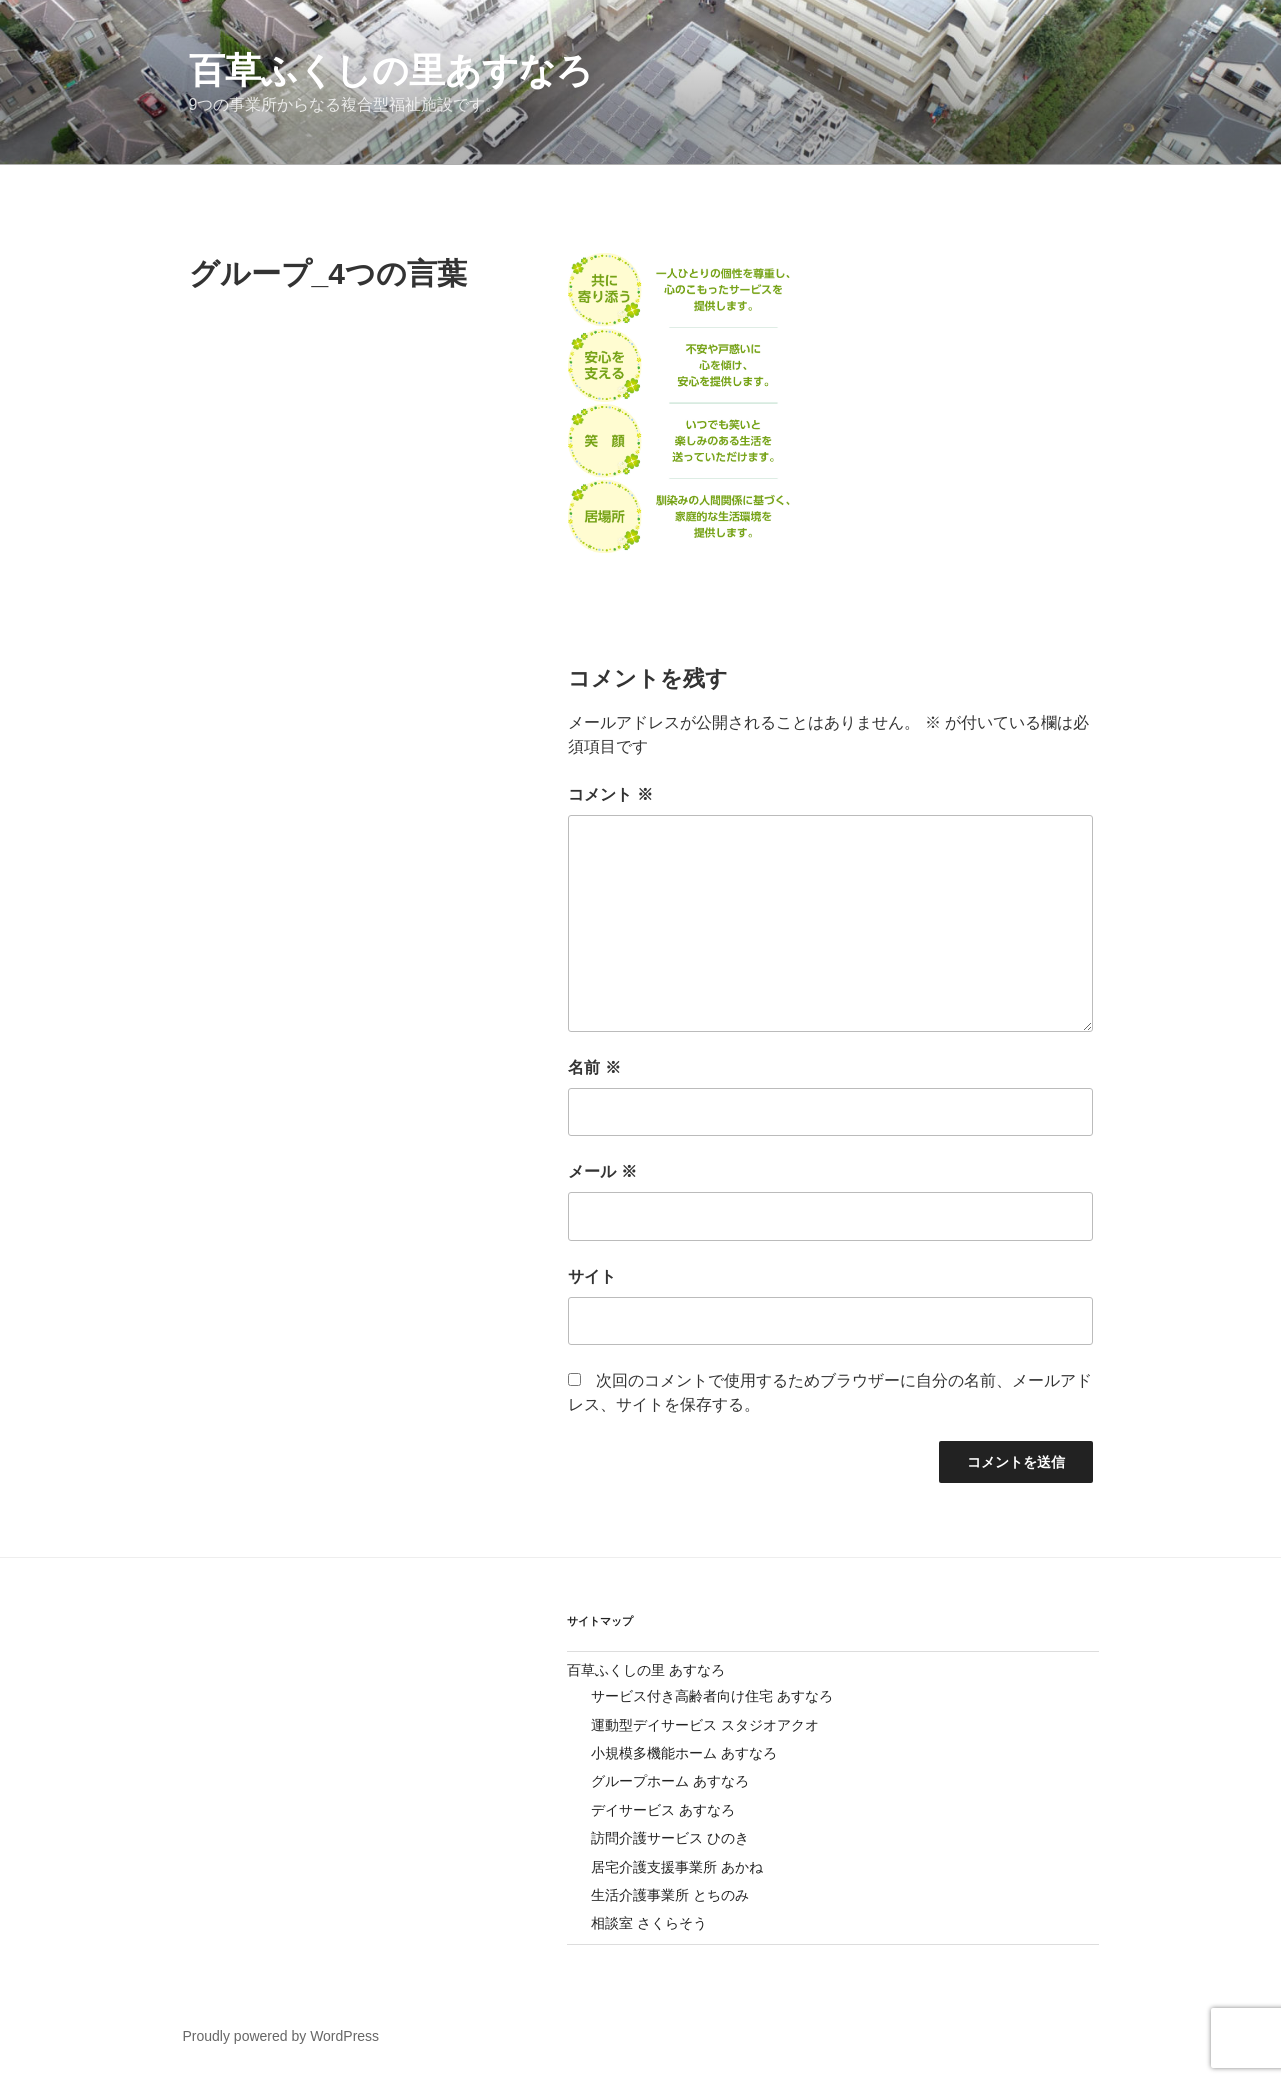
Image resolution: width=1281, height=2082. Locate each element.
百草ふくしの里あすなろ (391, 70)
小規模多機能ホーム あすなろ (684, 1753)
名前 (594, 1067)
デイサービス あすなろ (663, 1810)
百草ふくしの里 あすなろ (646, 1670)
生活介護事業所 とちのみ (670, 1895)
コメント (610, 794)
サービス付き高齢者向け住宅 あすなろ (712, 1696)
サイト (592, 1276)
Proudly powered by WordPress (281, 2036)
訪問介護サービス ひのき (670, 1838)
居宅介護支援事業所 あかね (677, 1867)
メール (602, 1171)
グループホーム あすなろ (670, 1781)
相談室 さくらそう (649, 1923)
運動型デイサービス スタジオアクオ (705, 1725)
